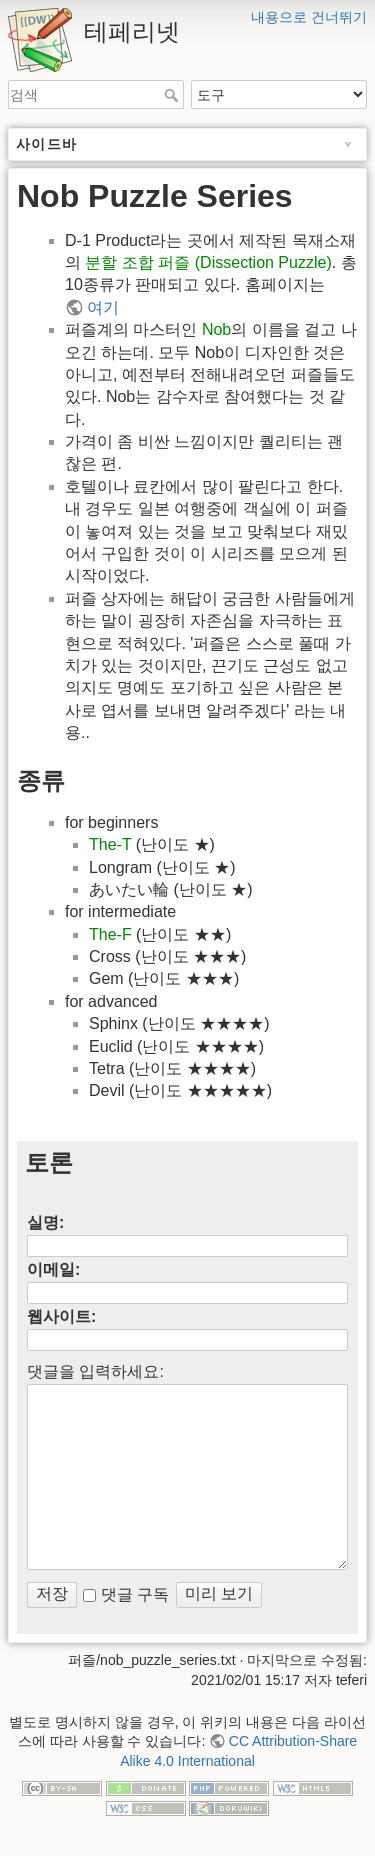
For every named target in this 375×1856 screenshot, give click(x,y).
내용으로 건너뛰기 (309, 17)
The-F (110, 934)
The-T (110, 844)
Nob (216, 329)
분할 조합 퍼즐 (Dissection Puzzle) (208, 262)
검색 (173, 95)
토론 (49, 1162)
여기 (103, 307)
